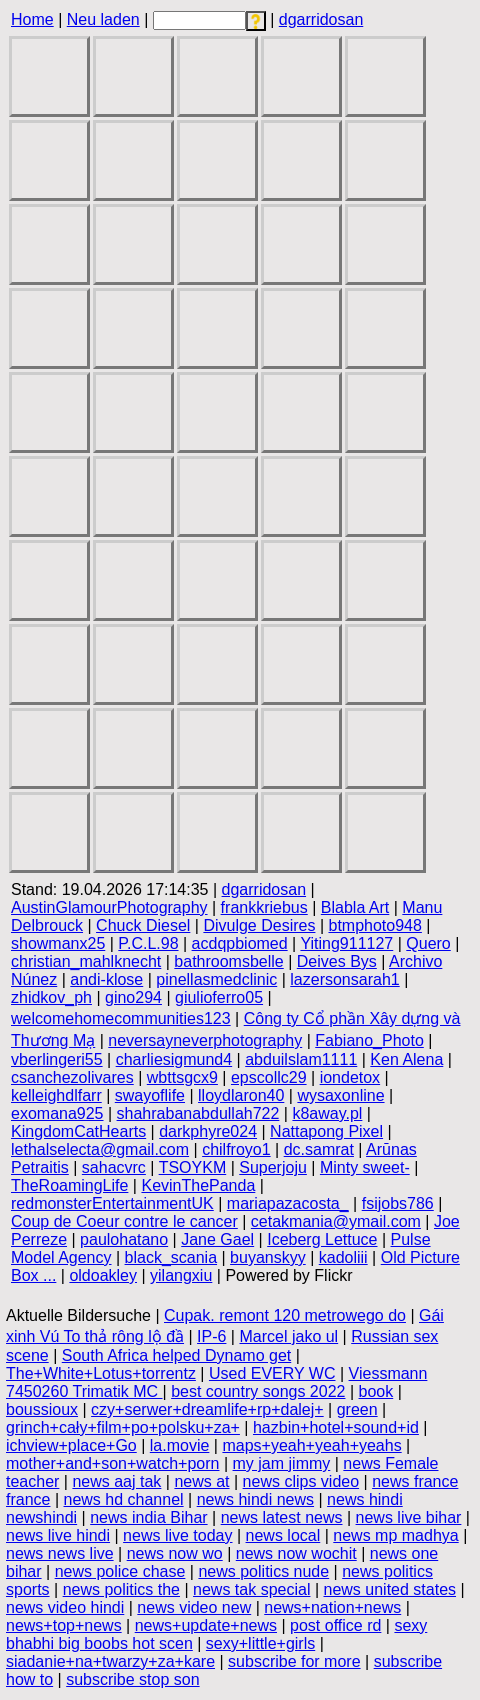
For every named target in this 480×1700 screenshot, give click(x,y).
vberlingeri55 (57, 1059)
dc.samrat (319, 1149)
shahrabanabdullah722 (198, 1113)
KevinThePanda (198, 1185)
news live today (177, 1535)
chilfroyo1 (236, 1149)
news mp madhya (395, 1535)
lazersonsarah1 (344, 979)
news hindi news (255, 1499)
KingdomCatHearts (78, 1131)
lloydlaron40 (241, 1095)
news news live (60, 1553)
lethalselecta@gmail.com (100, 1149)
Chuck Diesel (143, 925)
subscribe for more (294, 1661)
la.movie (180, 1445)
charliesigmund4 (174, 1059)
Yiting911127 (346, 943)
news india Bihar (148, 1517)
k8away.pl (327, 1113)
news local (283, 1535)
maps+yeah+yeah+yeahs (311, 1445)
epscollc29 (269, 1077)
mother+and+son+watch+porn (112, 1463)
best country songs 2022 (258, 1391)
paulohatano (124, 1239)
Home (32, 19)
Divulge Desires (259, 925)
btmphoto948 (374, 925)
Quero (428, 943)
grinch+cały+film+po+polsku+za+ (123, 1427)
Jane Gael (217, 1239)
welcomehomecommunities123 (121, 1018)
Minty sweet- (365, 1167)
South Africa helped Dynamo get (176, 1355)
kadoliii (343, 1257)
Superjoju (273, 1167)
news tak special (251, 1589)
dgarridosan (321, 19)
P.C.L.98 (148, 943)
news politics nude (263, 1571)
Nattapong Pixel (326, 1131)
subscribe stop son (132, 1679)
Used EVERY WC (272, 1373)
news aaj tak (116, 1481)
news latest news (282, 1517)
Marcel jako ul (288, 1336)
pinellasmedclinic (216, 979)
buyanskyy (268, 1257)
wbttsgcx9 (182, 1077)
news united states (390, 1589)
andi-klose (106, 979)
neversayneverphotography (205, 1040)
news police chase (120, 1571)
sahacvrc (114, 1167)
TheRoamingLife (69, 1185)
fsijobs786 (398, 1203)
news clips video (301, 1481)
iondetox (350, 1077)
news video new (194, 1607)
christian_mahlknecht (86, 961)
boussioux (42, 1409)
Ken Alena (406, 1059)
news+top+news (64, 1625)
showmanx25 (58, 943)
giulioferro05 (219, 997)
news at (201, 1481)
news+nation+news (332, 1607)
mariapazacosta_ (288, 1203)
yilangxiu (181, 1275)
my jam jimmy (282, 1463)
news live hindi (58, 1535)
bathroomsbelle (228, 961)
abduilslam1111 (301, 1059)
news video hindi (65, 1607)
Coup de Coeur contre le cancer (124, 1221)
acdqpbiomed (240, 943)
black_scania (171, 1257)
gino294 (133, 997)
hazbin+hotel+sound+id (336, 1427)
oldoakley (103, 1275)
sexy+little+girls (260, 1643)
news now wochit (296, 1553)
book (376, 1391)
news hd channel (124, 1499)
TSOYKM (193, 1167)
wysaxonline (340, 1095)
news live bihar (409, 1517)
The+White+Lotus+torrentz (101, 1373)
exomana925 (57, 1113)
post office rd (335, 1625)
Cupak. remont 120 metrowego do (285, 1315)
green (357, 1409)
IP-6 (211, 1336)
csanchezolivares (72, 1077)
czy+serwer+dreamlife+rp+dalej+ (207, 1409)
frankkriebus (264, 907)
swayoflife (150, 1095)
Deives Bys (337, 961)
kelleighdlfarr (56, 1095)
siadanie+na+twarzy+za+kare (110, 1661)
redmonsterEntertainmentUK (112, 1203)
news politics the (121, 1589)
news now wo (175, 1553)
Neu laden (103, 19)
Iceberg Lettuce (322, 1239)
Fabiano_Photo (369, 1040)
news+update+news (206, 1625)
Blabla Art (355, 907)
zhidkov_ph (51, 997)
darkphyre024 (208, 1131)
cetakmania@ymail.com (336, 1221)
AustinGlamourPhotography (109, 907)
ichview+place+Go (71, 1445)
